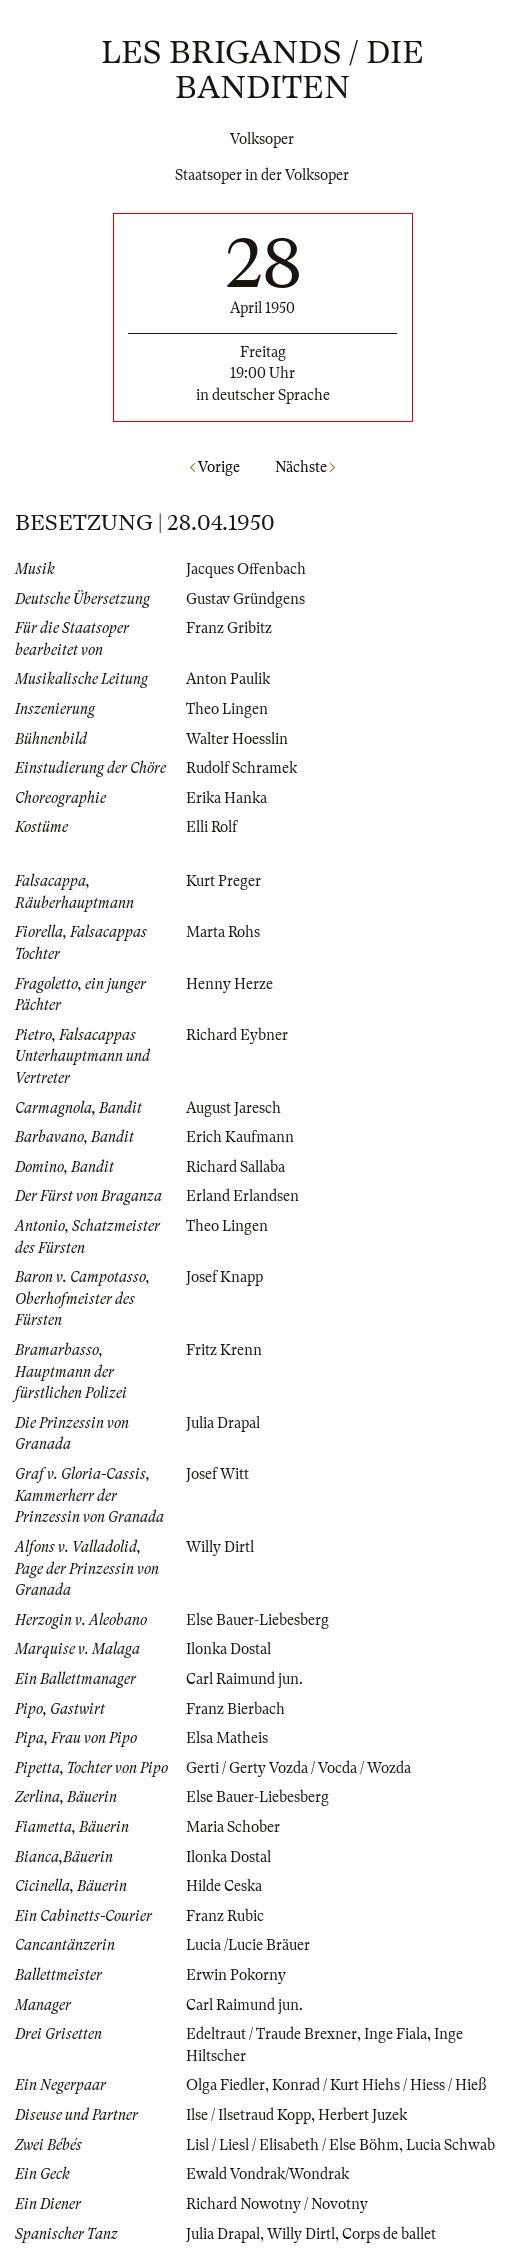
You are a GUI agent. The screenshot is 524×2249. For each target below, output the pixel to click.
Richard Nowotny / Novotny (277, 2204)
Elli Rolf (211, 827)
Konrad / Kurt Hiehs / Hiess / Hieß (379, 2085)
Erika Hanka (226, 798)
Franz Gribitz (229, 628)
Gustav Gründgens (245, 599)
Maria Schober (233, 1827)
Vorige (215, 467)
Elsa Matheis (227, 1738)
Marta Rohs (223, 932)
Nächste (305, 467)
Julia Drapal (223, 1423)
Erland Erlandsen (242, 1196)
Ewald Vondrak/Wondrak (267, 2174)
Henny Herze (229, 984)
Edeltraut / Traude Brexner (271, 2034)
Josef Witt (217, 1474)
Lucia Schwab (450, 2145)
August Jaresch (233, 1108)
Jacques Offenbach (246, 569)
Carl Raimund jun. (244, 1679)
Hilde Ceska (224, 1886)
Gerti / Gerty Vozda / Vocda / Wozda (298, 1768)
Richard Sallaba (235, 1167)
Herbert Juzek (362, 2115)
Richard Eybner (237, 1035)
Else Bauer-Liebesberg (257, 1620)
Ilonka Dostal (228, 1649)
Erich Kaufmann (240, 1137)
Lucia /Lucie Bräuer (248, 1945)
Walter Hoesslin (237, 739)
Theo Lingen (227, 709)
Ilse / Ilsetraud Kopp (248, 2115)
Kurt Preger (223, 881)
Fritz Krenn (224, 1350)
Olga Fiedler (225, 2085)
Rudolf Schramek (241, 768)
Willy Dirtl (220, 1547)
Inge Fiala (395, 2034)
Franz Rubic (225, 1916)
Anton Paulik (228, 679)
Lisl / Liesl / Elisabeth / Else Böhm (292, 2145)
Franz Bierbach (235, 1709)
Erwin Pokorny (236, 1975)
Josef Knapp (224, 1277)
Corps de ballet (389, 2234)
